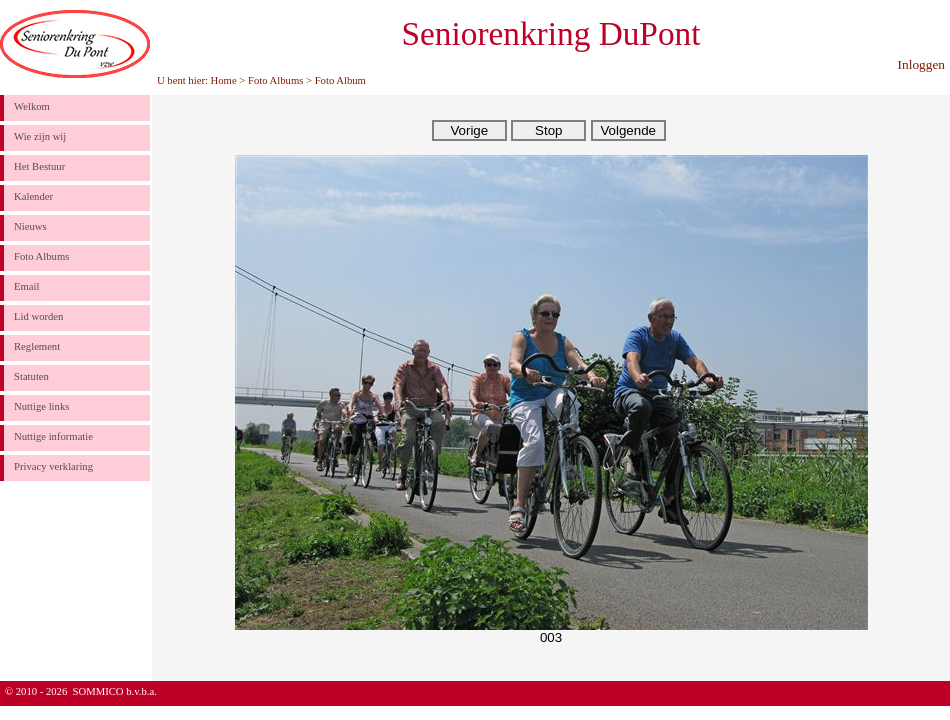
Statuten (31, 376)
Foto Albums (275, 80)
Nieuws (30, 226)
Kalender (33, 196)
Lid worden (38, 316)
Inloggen (921, 64)
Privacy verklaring (53, 466)
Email (26, 286)
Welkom (32, 106)
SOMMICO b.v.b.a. (115, 691)
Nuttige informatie (53, 436)
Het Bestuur (39, 166)
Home (224, 80)
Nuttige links (41, 406)
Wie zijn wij (40, 136)
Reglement (37, 346)
